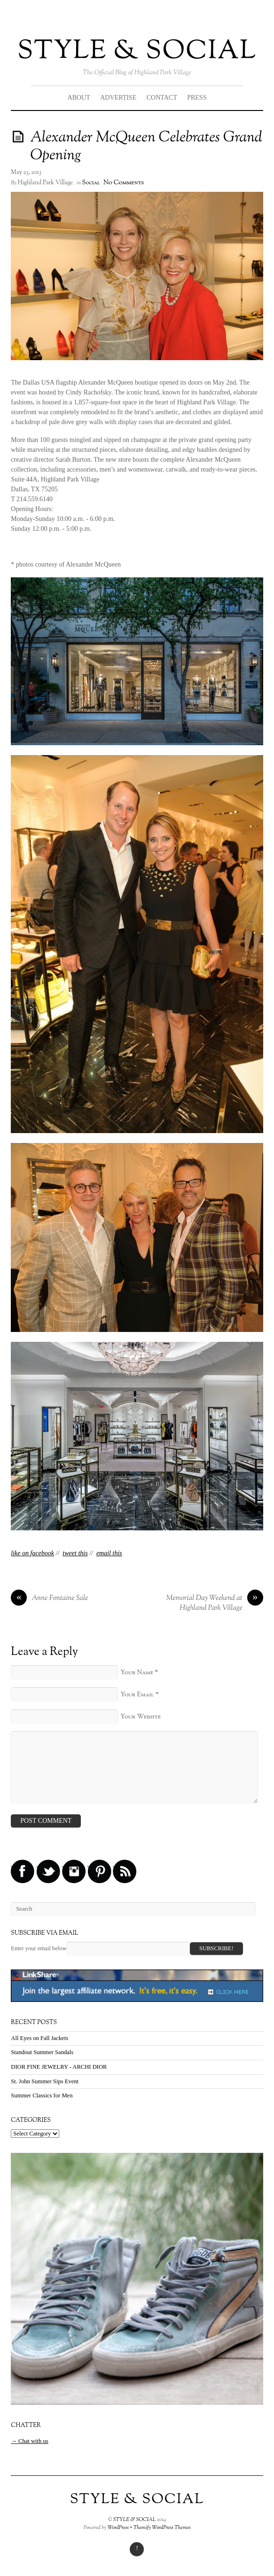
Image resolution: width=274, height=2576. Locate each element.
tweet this (75, 1553)
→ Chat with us (29, 2441)
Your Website (140, 1716)
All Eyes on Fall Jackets (39, 2038)
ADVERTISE (118, 97)
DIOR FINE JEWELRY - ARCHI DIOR (59, 2067)
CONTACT (162, 97)
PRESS (196, 97)
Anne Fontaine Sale (49, 1598)
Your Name (136, 1672)
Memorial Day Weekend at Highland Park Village (214, 1603)
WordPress (118, 2527)
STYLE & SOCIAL (137, 51)
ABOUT (79, 97)
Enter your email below (39, 1948)
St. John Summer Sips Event (44, 2081)
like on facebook (32, 1553)
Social (91, 183)
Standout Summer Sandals (42, 2052)
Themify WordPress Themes (162, 2527)
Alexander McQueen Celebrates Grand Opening (146, 146)
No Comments (123, 182)
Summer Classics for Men (41, 2095)
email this (109, 1553)
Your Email (137, 1694)
